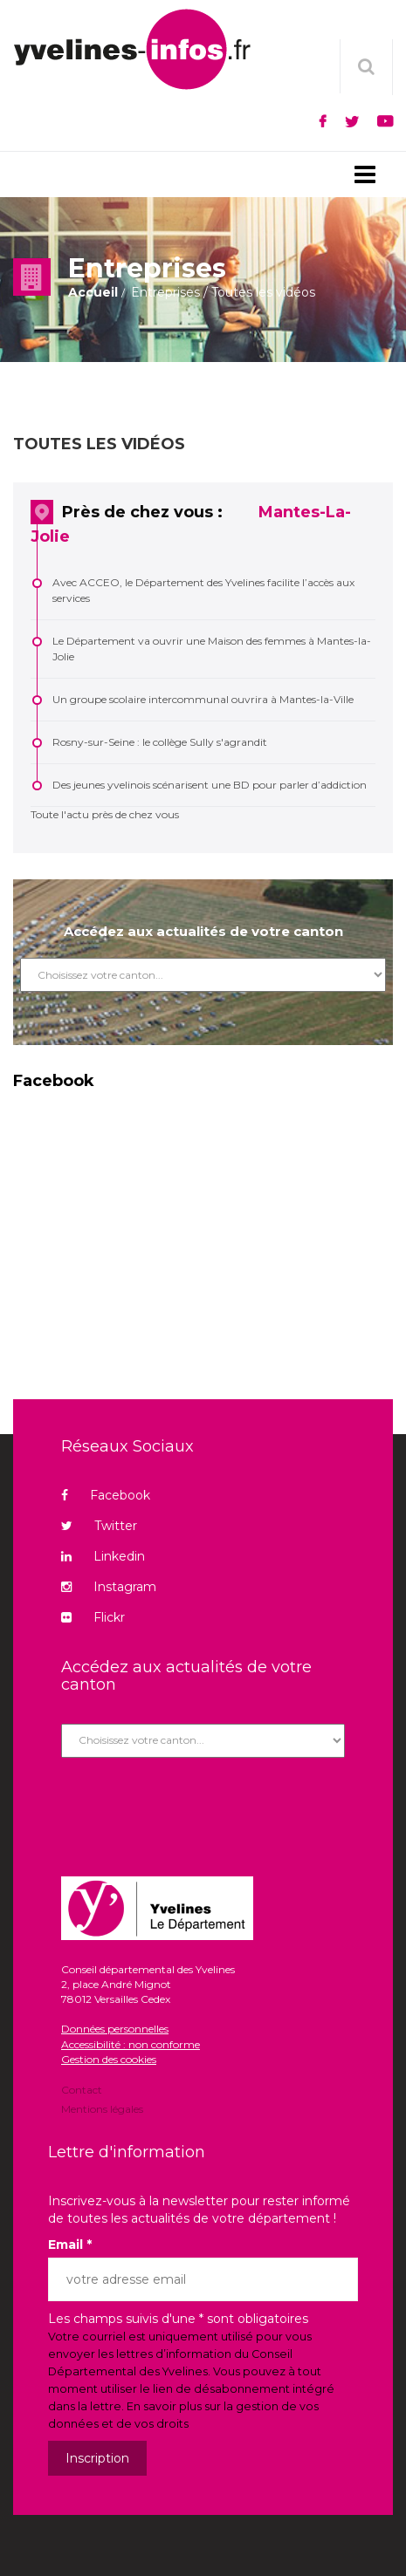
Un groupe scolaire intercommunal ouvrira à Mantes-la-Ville (203, 699)
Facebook (105, 1495)
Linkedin (103, 1556)
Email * (70, 2244)
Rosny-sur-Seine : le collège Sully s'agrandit (159, 741)
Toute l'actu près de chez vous (105, 814)
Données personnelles (115, 2028)
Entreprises (165, 292)
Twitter (99, 1526)
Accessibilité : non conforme (130, 2044)
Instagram (108, 1587)
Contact (81, 2091)
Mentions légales (102, 2108)
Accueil (93, 292)
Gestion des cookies (108, 2059)
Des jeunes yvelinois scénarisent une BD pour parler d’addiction (209, 784)
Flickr (93, 1617)
